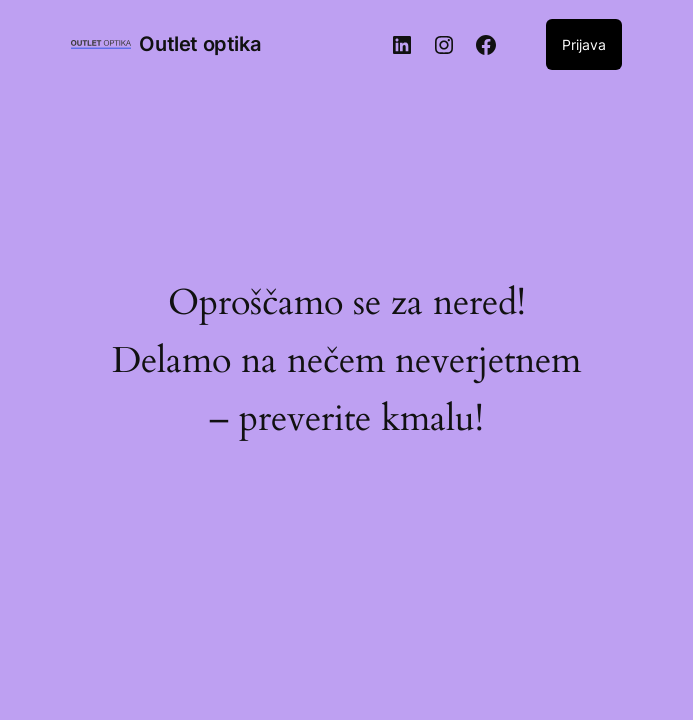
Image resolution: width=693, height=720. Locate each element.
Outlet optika (199, 44)
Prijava (584, 44)
